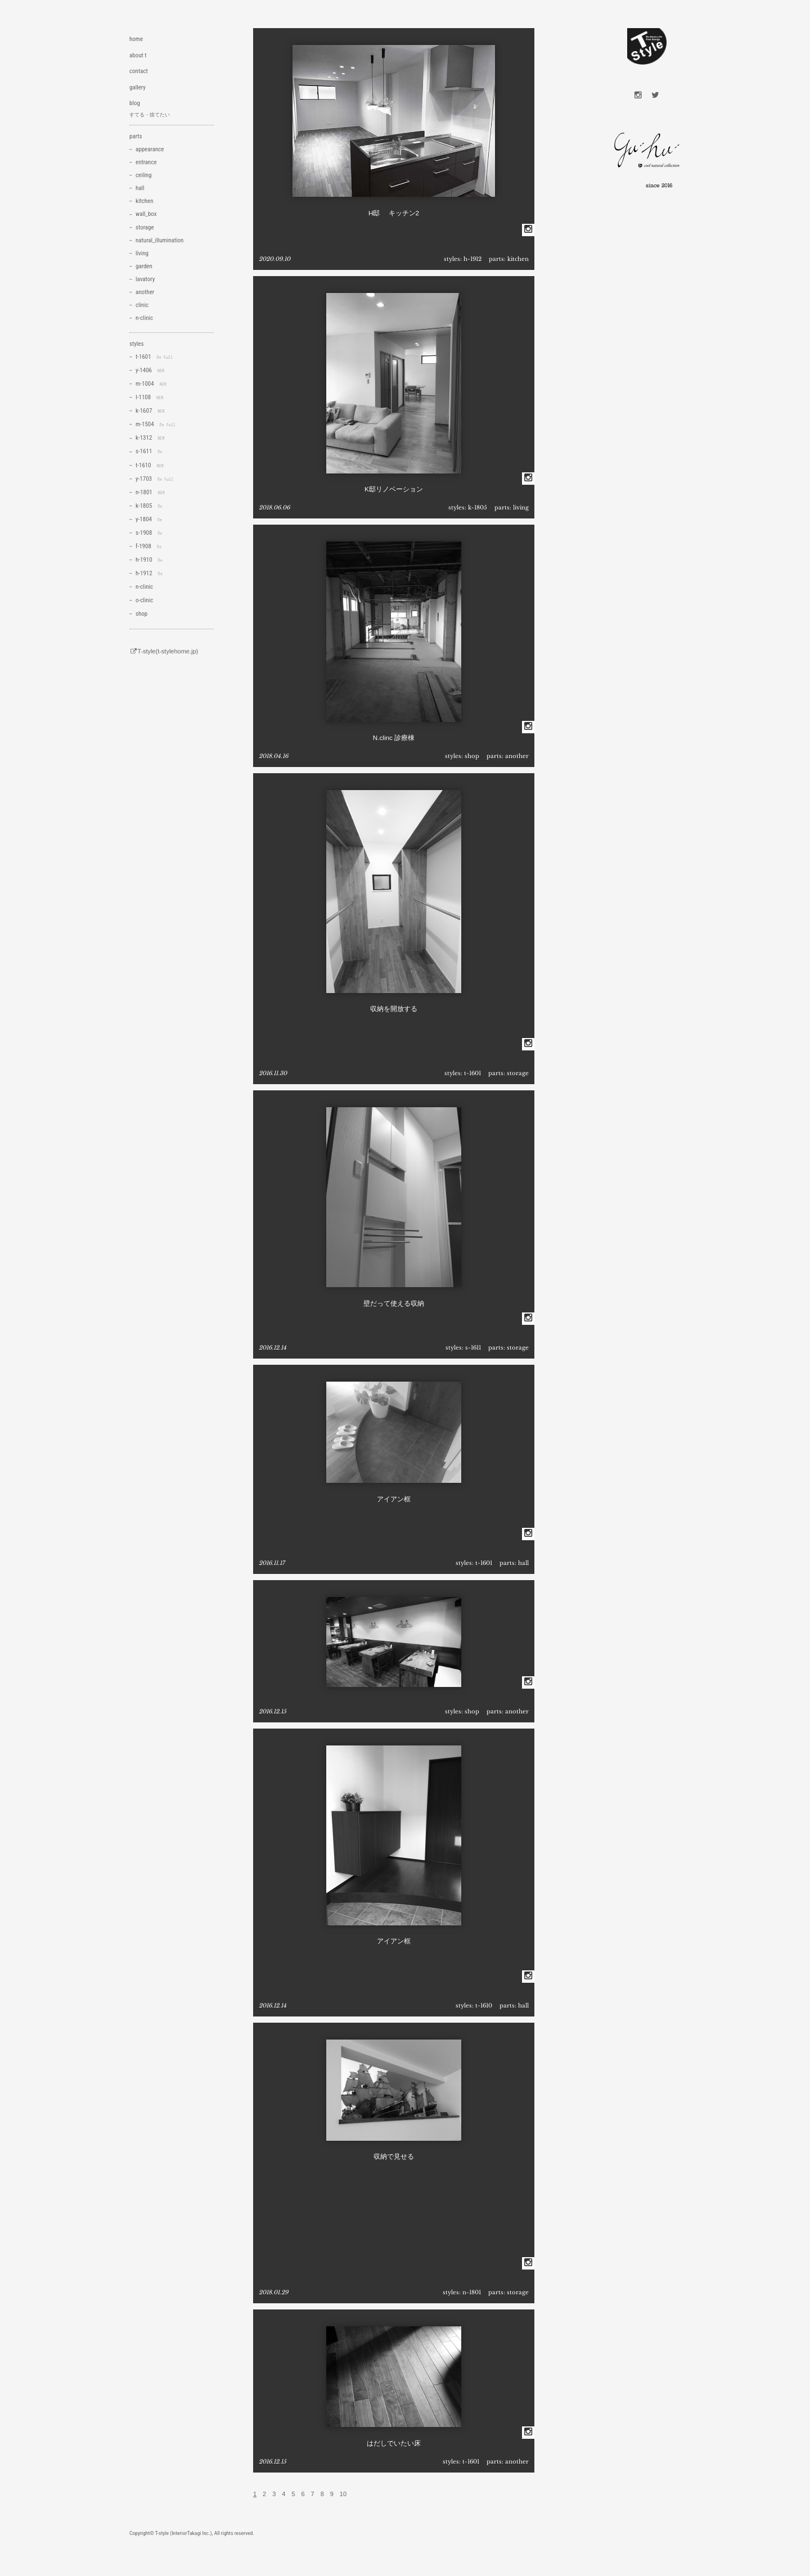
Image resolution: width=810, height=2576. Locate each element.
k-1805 (477, 507)
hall (523, 1563)
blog (134, 103)
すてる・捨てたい (149, 115)
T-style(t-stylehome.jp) (163, 651)
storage (518, 1073)
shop (472, 756)
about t (138, 55)
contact (138, 71)
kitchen (518, 259)
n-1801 (471, 2292)
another (517, 756)
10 (343, 2494)
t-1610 (483, 2005)
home (136, 39)
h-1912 (473, 259)
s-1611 (473, 1347)
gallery (137, 87)
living (521, 507)
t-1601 (472, 1073)
